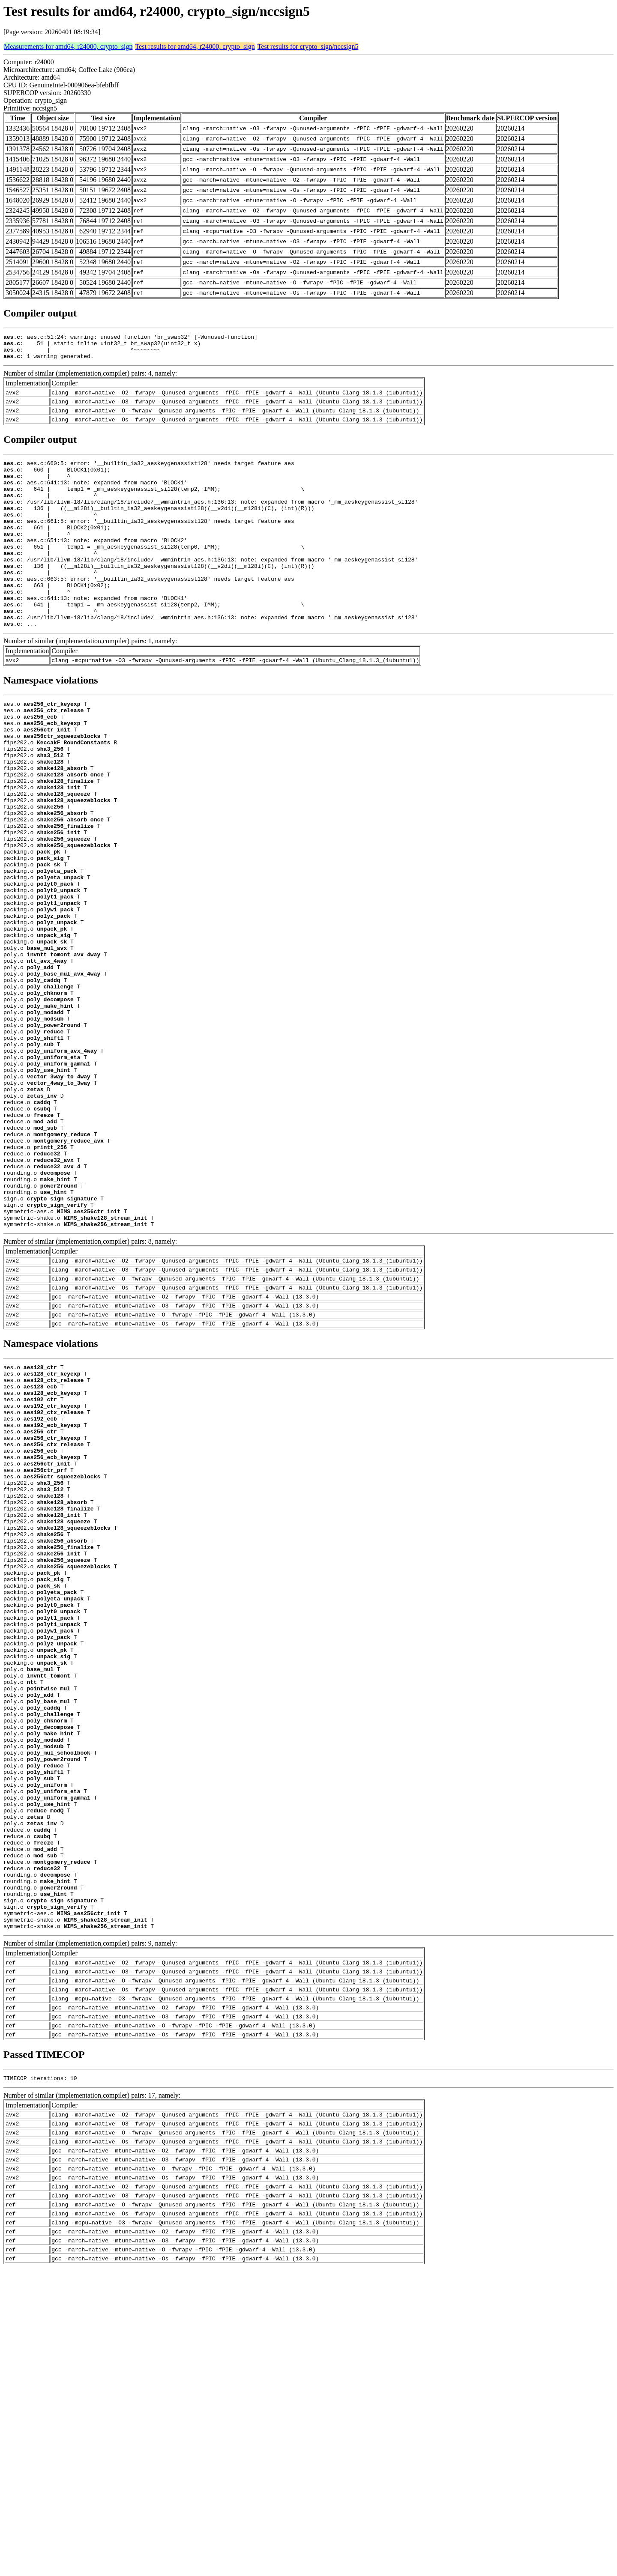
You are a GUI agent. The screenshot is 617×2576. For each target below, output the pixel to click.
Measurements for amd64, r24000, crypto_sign (68, 46)
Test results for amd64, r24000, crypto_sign (195, 46)
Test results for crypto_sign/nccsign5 (308, 46)
